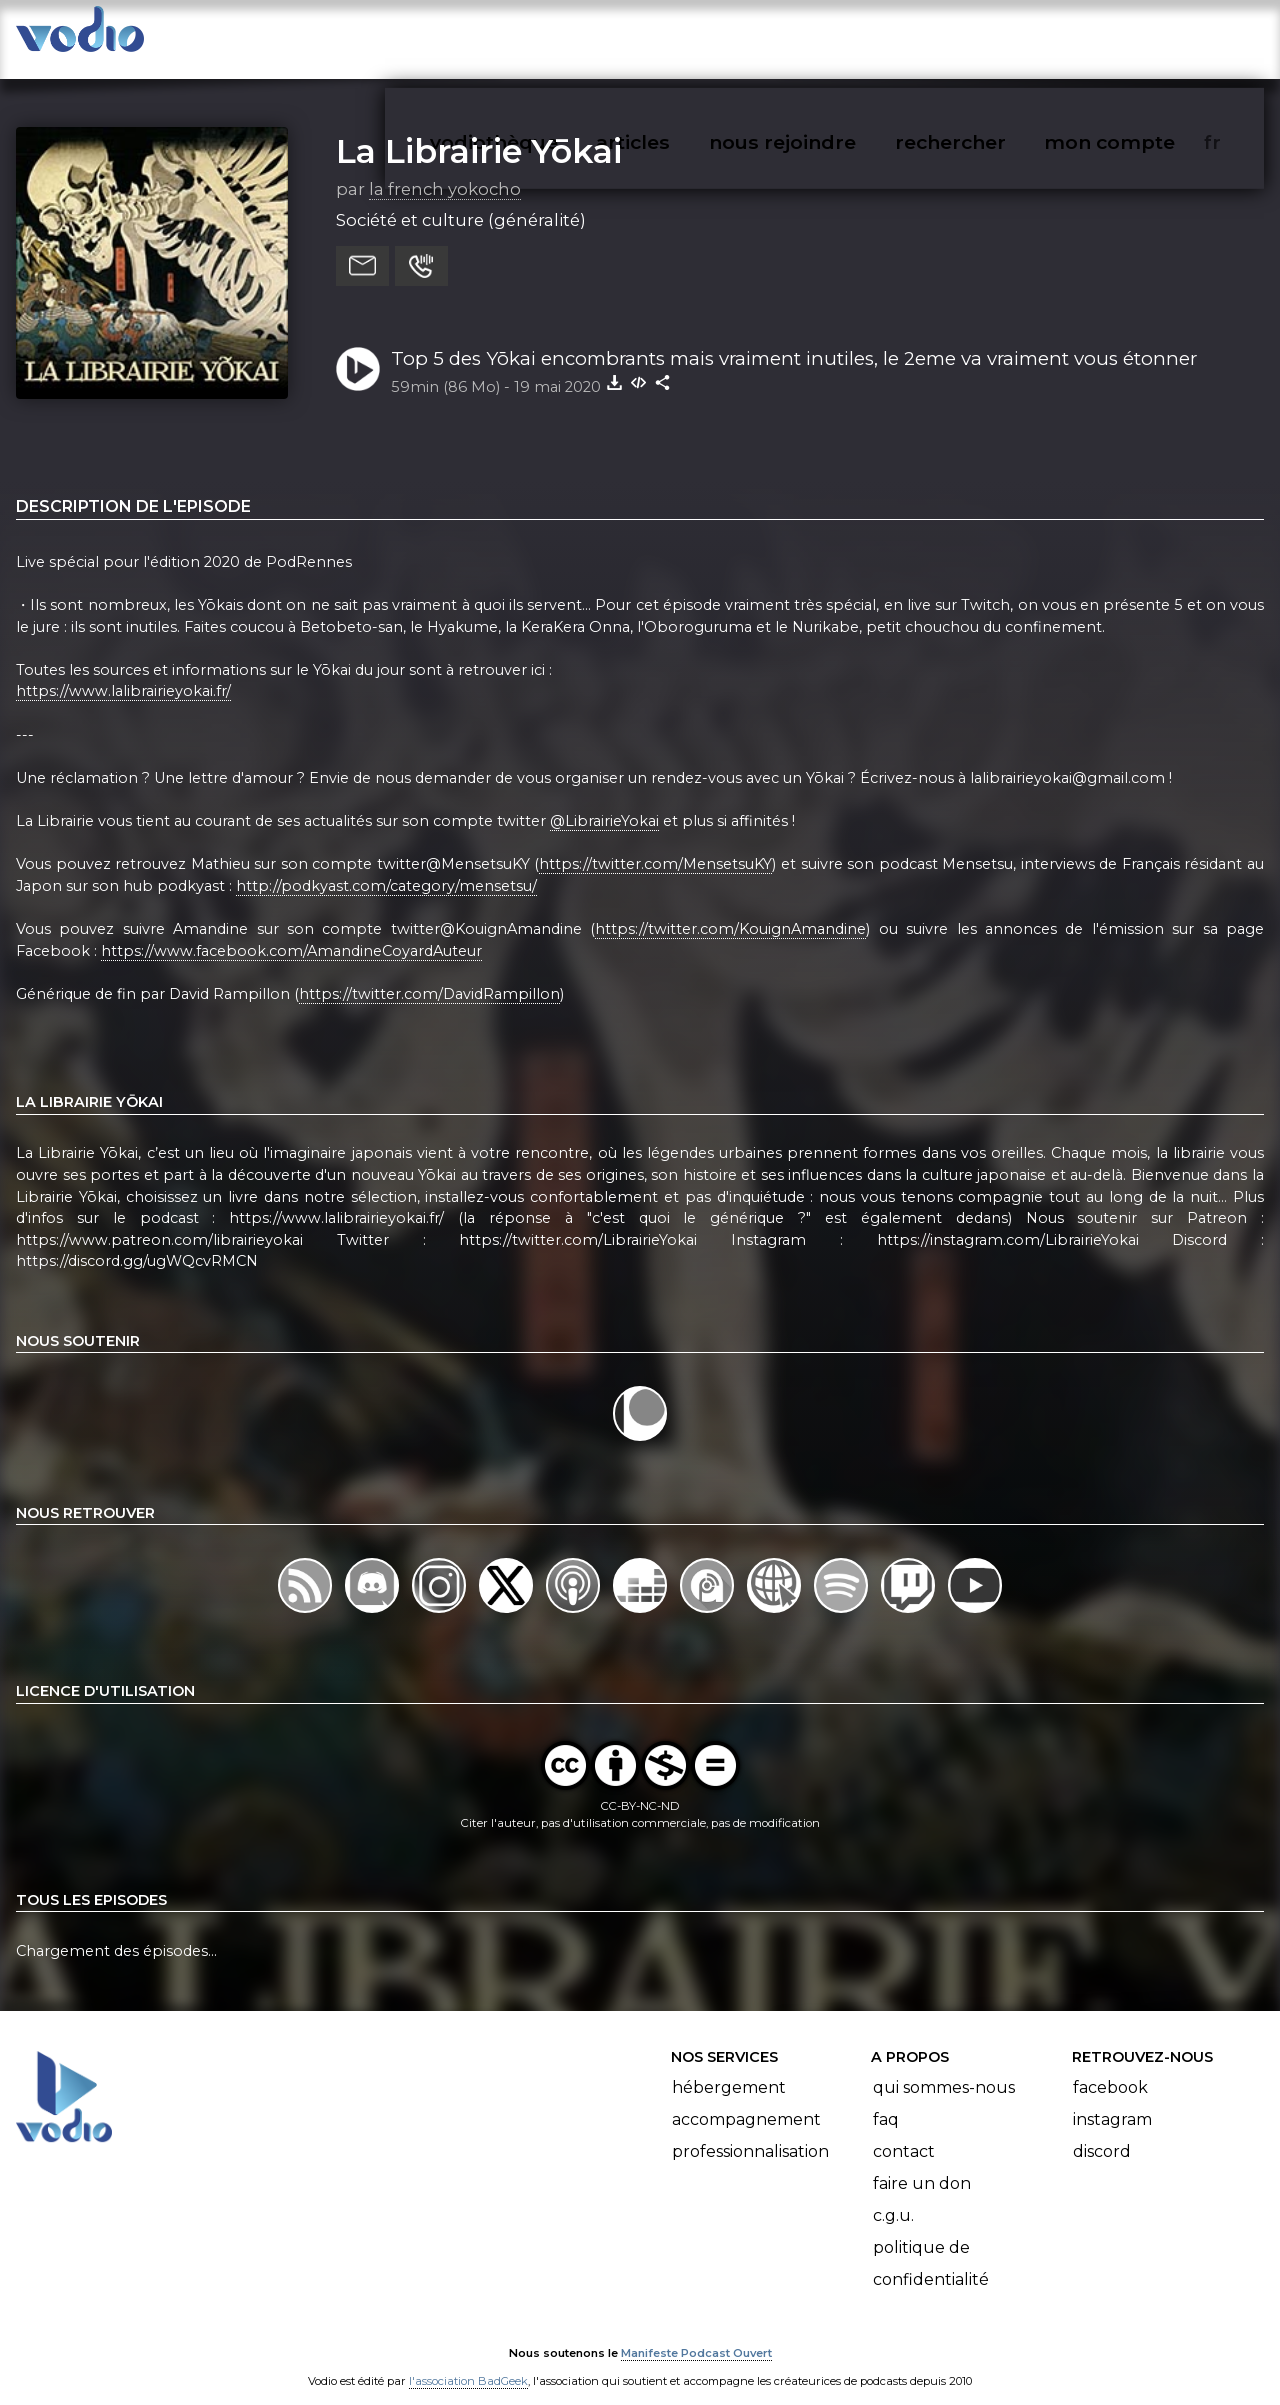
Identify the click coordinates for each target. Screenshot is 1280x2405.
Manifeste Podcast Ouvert (696, 2333)
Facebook (1110, 2067)
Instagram (1112, 2099)
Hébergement (729, 2067)
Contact (904, 2131)
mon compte (1142, 36)
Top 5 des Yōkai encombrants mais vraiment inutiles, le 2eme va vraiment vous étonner (794, 338)
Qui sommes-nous (944, 2067)
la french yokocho (445, 169)
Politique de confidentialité (931, 2243)
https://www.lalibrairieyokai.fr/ (123, 672)
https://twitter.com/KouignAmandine (730, 909)
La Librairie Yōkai (479, 131)
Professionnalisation (750, 2131)
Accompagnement (746, 2099)
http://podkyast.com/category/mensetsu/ (386, 866)
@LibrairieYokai (604, 801)
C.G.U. (893, 2195)
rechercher (986, 36)
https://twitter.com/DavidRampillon (429, 974)
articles (678, 36)
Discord (1102, 2131)
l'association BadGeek (468, 2361)
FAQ (886, 2099)
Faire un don (922, 2163)
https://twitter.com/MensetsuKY (655, 844)
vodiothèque (542, 36)
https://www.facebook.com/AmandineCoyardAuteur (291, 931)
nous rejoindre (823, 36)
